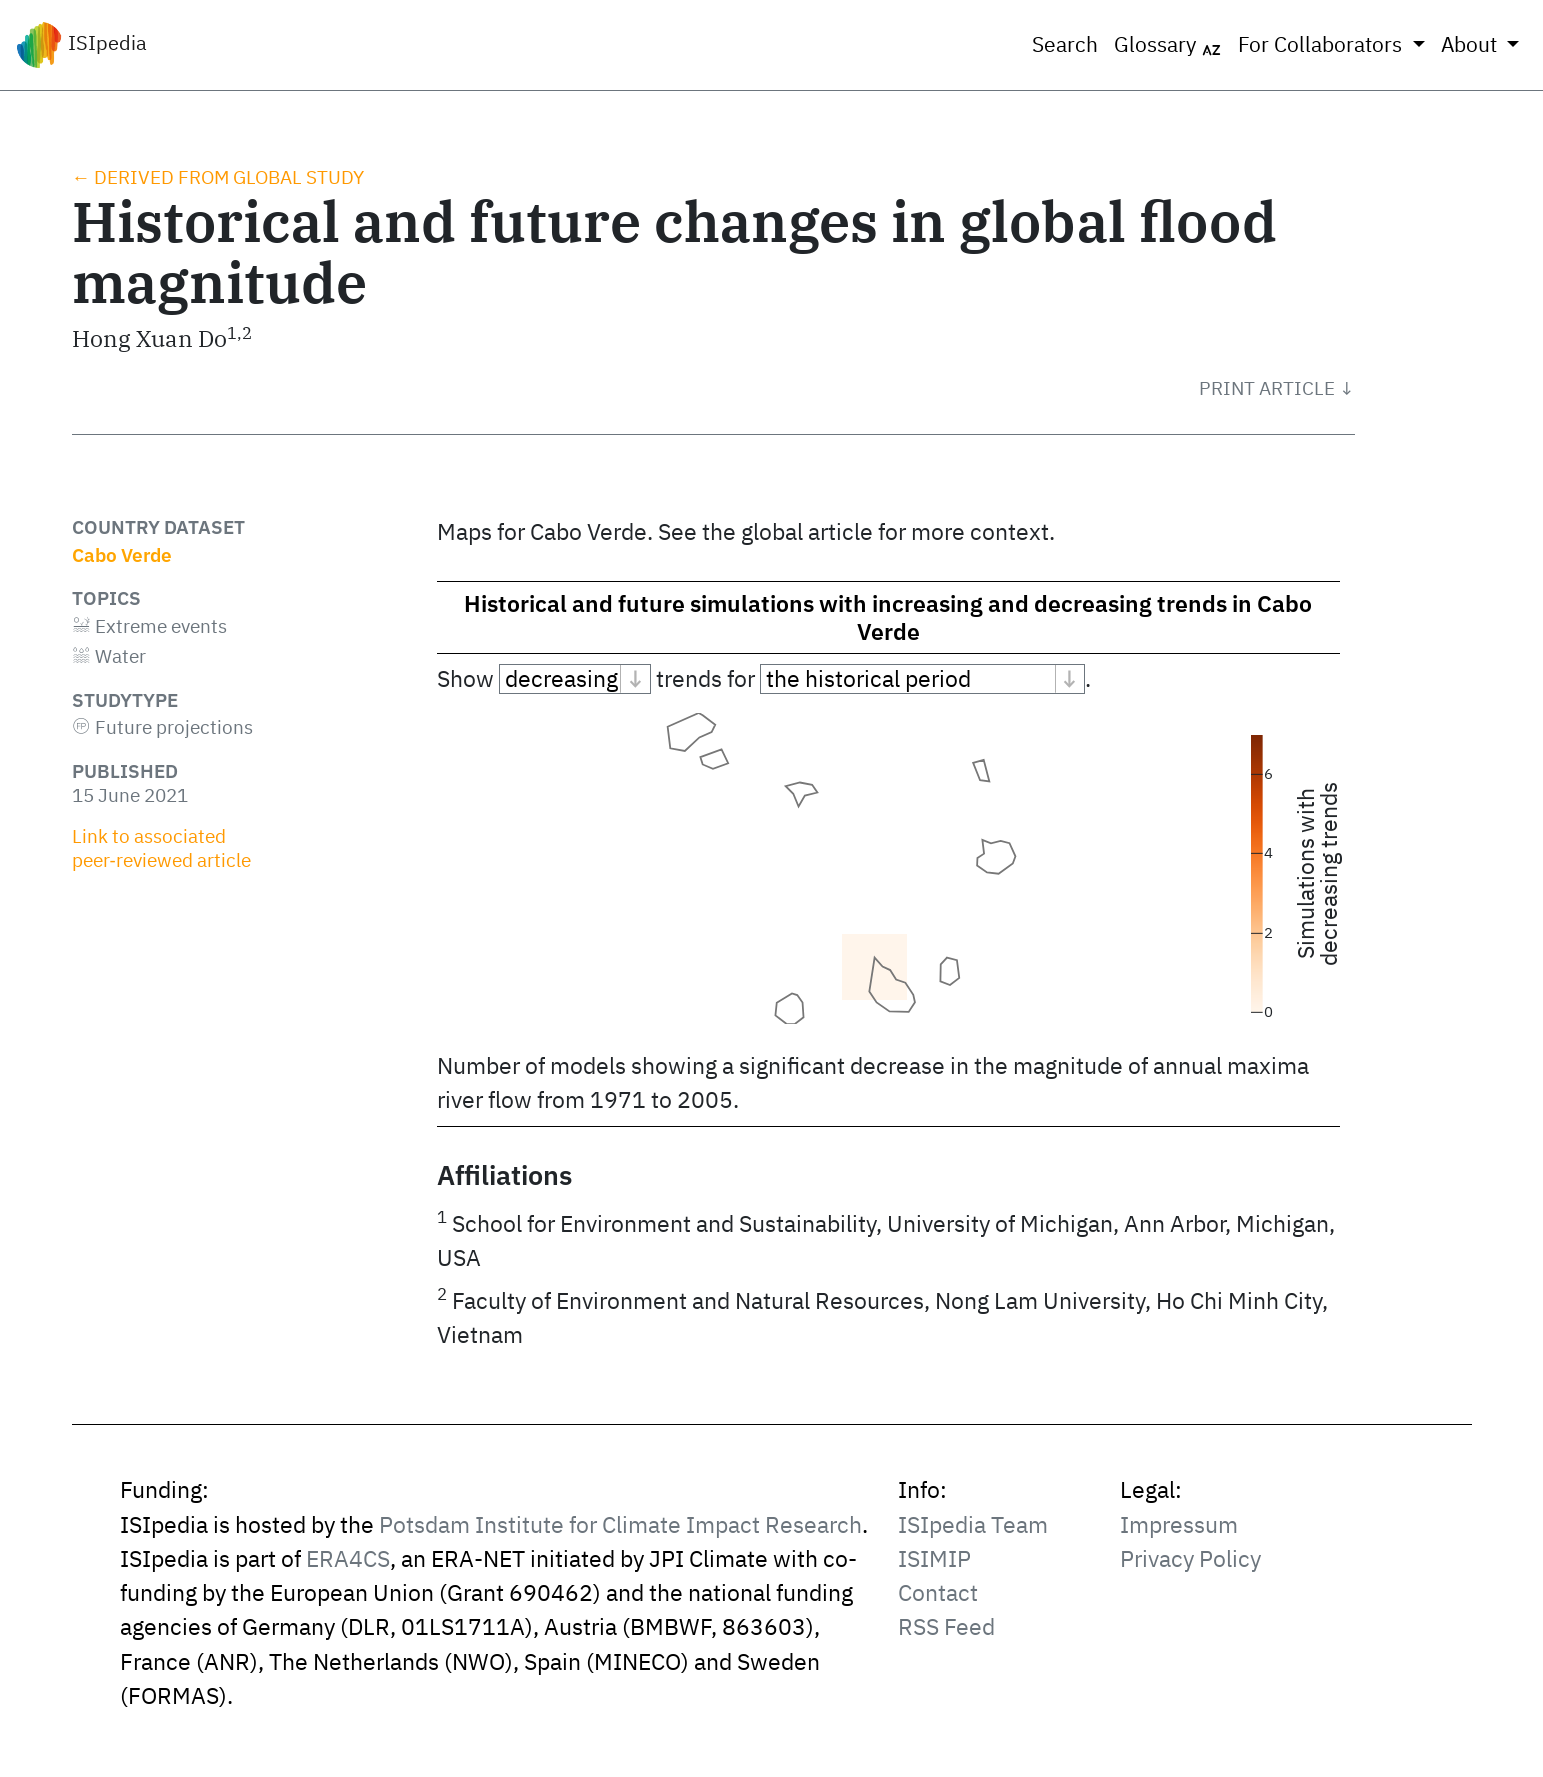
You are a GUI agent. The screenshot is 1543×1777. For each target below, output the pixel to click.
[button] (1277, 388)
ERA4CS (348, 1558)
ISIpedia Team (973, 1524)
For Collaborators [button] (1322, 44)
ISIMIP (934, 1558)
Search (1065, 44)
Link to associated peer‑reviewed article (161, 848)
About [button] (1471, 44)
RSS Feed (946, 1626)
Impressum (1179, 1524)
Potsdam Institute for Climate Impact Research (620, 1524)
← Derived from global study (218, 177)
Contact (938, 1592)
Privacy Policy (1190, 1558)
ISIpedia (81, 45)
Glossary (1168, 45)
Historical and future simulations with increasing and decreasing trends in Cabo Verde (888, 617)
